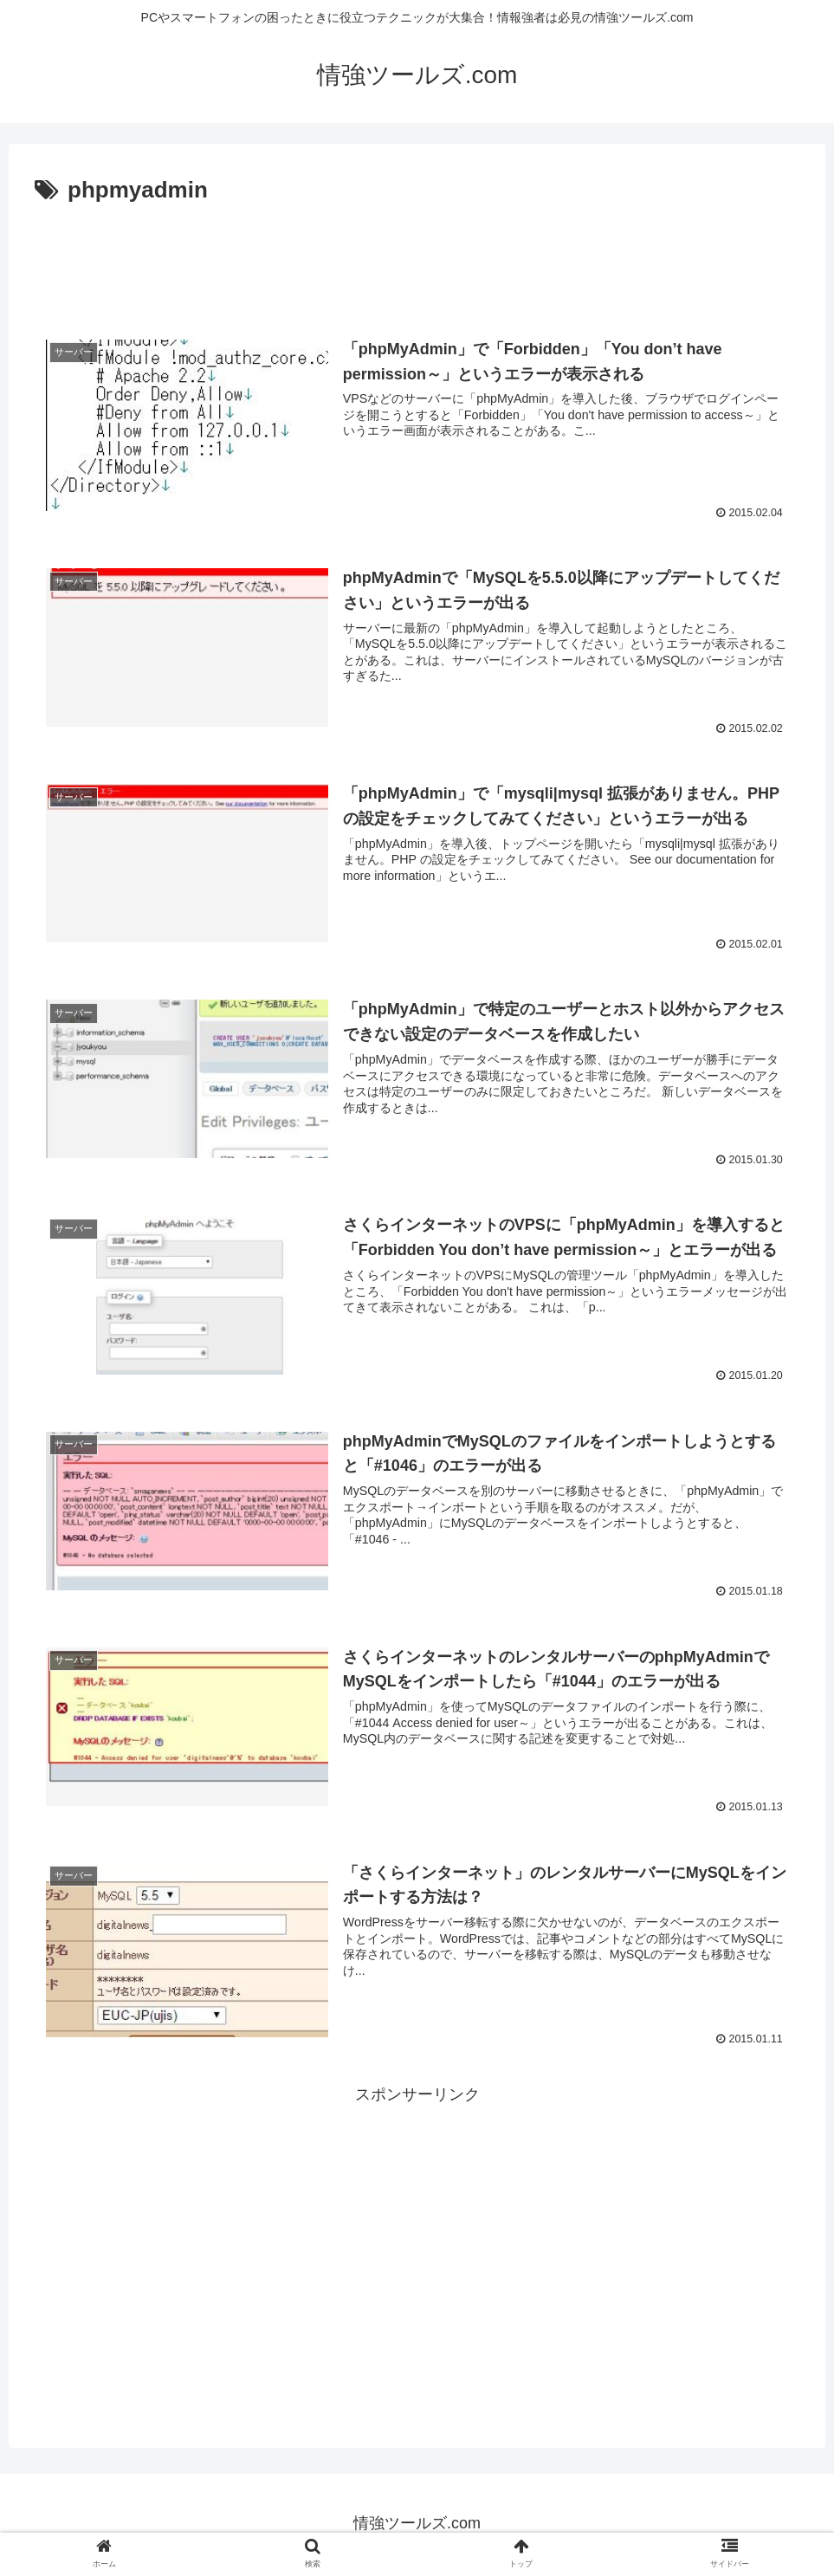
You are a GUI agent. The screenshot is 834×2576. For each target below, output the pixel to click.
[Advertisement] (417, 258)
